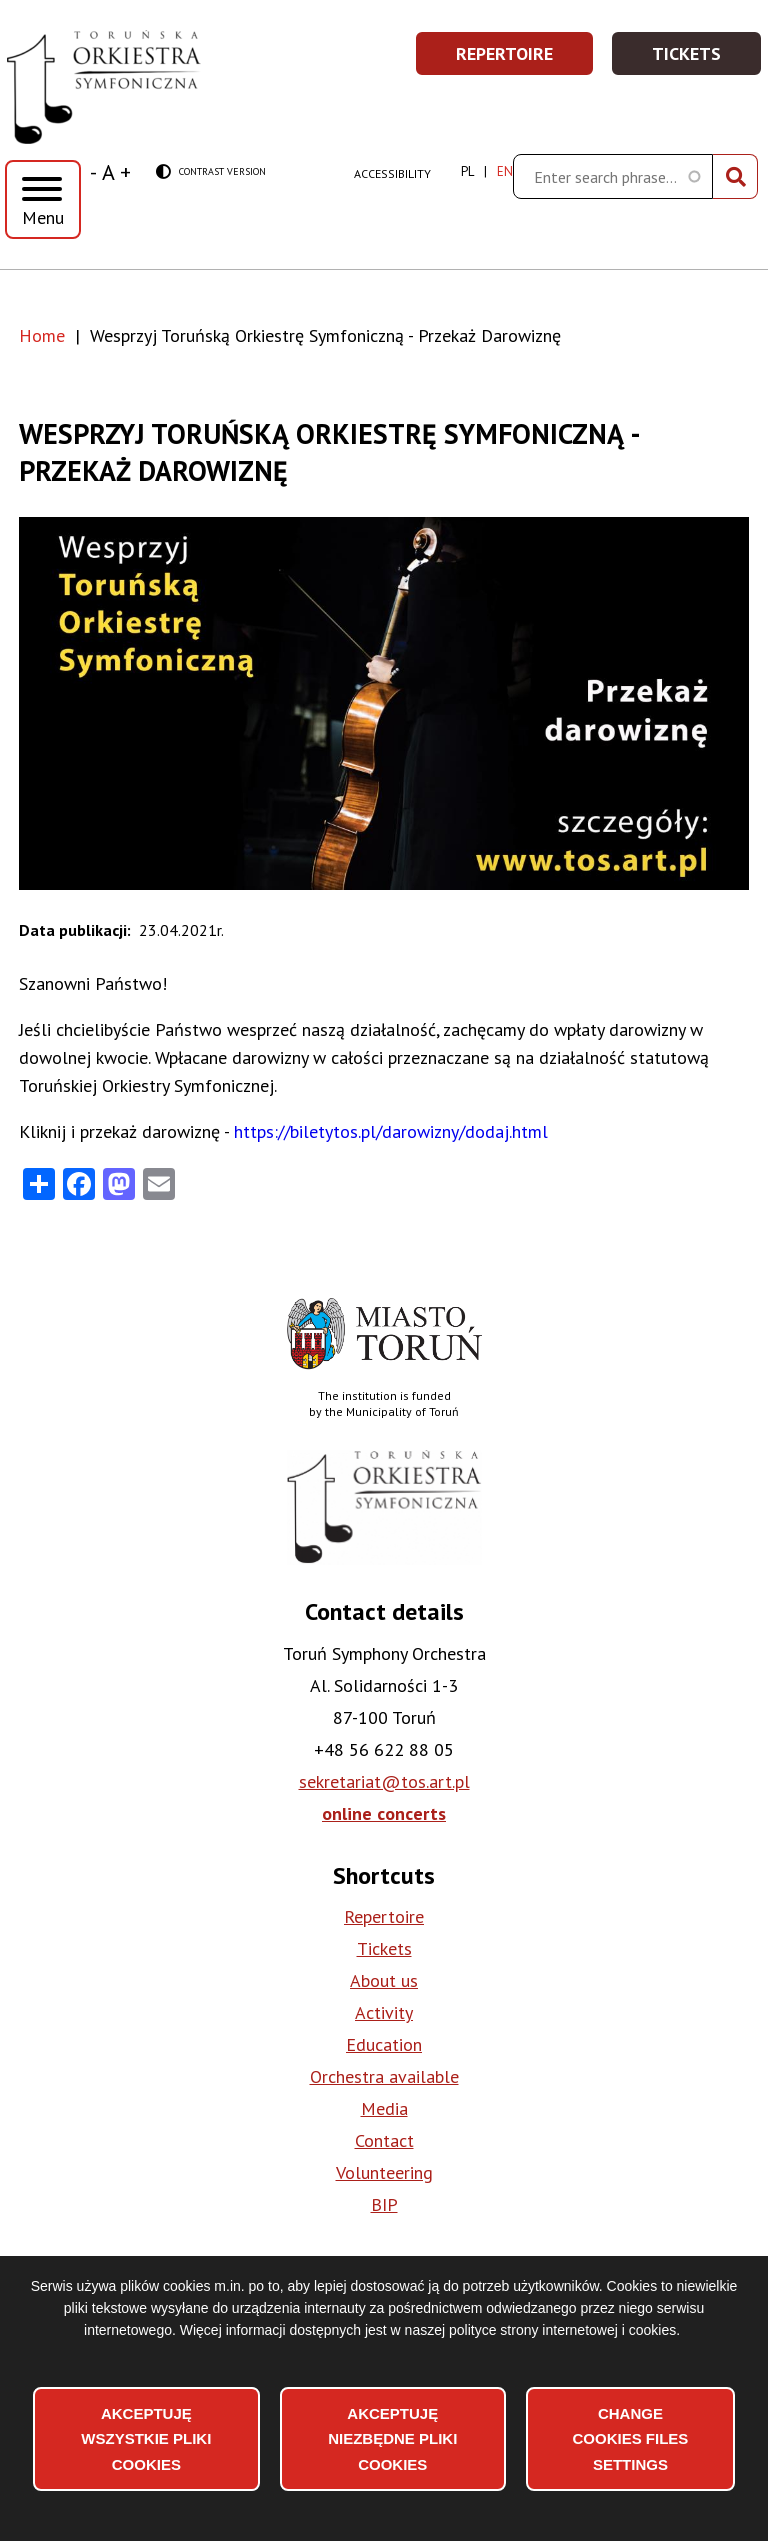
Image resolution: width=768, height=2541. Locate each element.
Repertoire (525, 59)
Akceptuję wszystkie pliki (146, 2439)
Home (42, 335)
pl (467, 171)
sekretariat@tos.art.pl (384, 1781)
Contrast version (211, 172)
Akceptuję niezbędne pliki (392, 2439)
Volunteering (384, 2172)
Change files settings (630, 2439)
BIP (384, 2204)
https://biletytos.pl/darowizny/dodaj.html (391, 1131)
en (505, 171)
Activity (384, 2012)
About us (384, 1980)
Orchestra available (384, 2076)
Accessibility (392, 173)
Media (384, 2108)
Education (384, 2044)
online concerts (384, 1813)
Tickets (707, 59)
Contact (384, 2140)
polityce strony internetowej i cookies (562, 2330)
